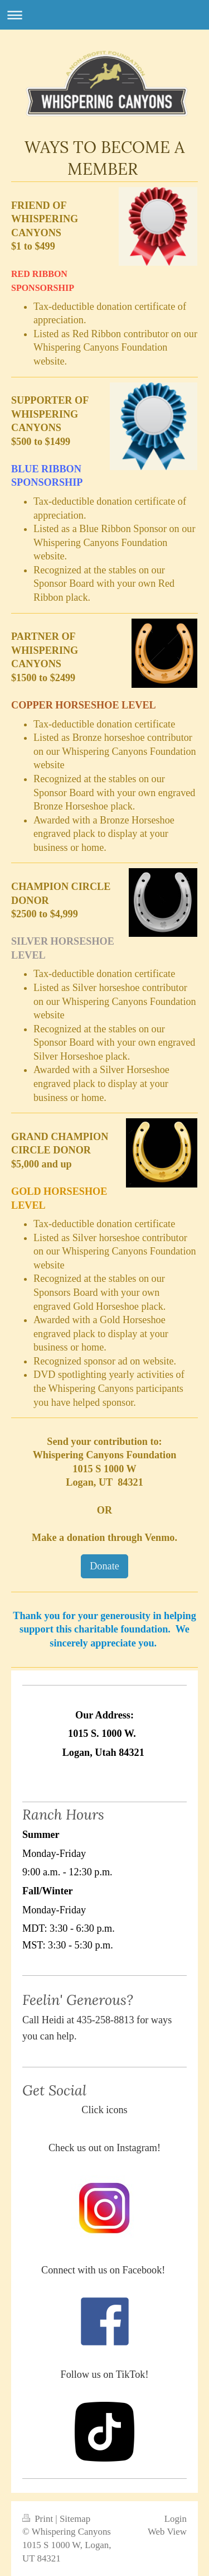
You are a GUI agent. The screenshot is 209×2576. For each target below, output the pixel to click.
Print (38, 2518)
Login (175, 2518)
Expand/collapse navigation (104, 15)
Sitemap (75, 2518)
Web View (167, 2531)
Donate (104, 1566)
